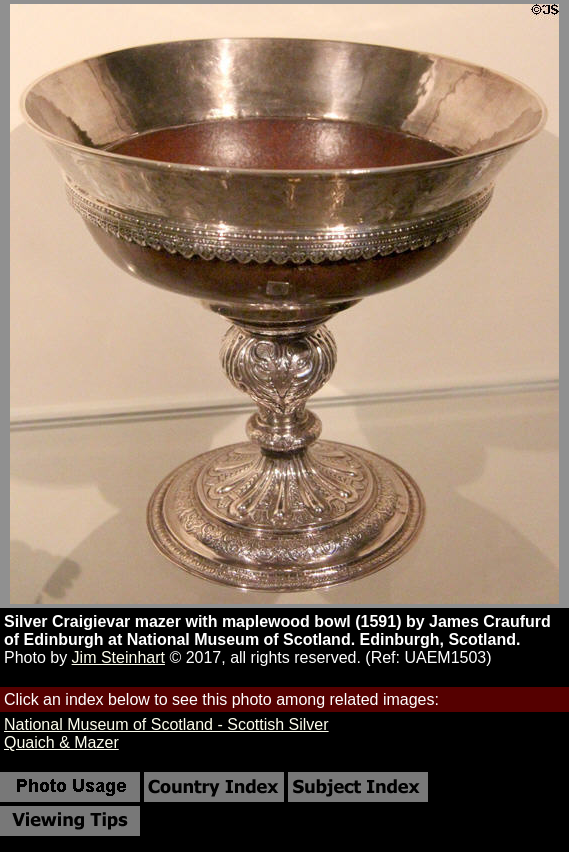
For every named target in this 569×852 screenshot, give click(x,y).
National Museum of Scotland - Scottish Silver (166, 724)
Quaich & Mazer (61, 742)
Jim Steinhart (118, 657)
